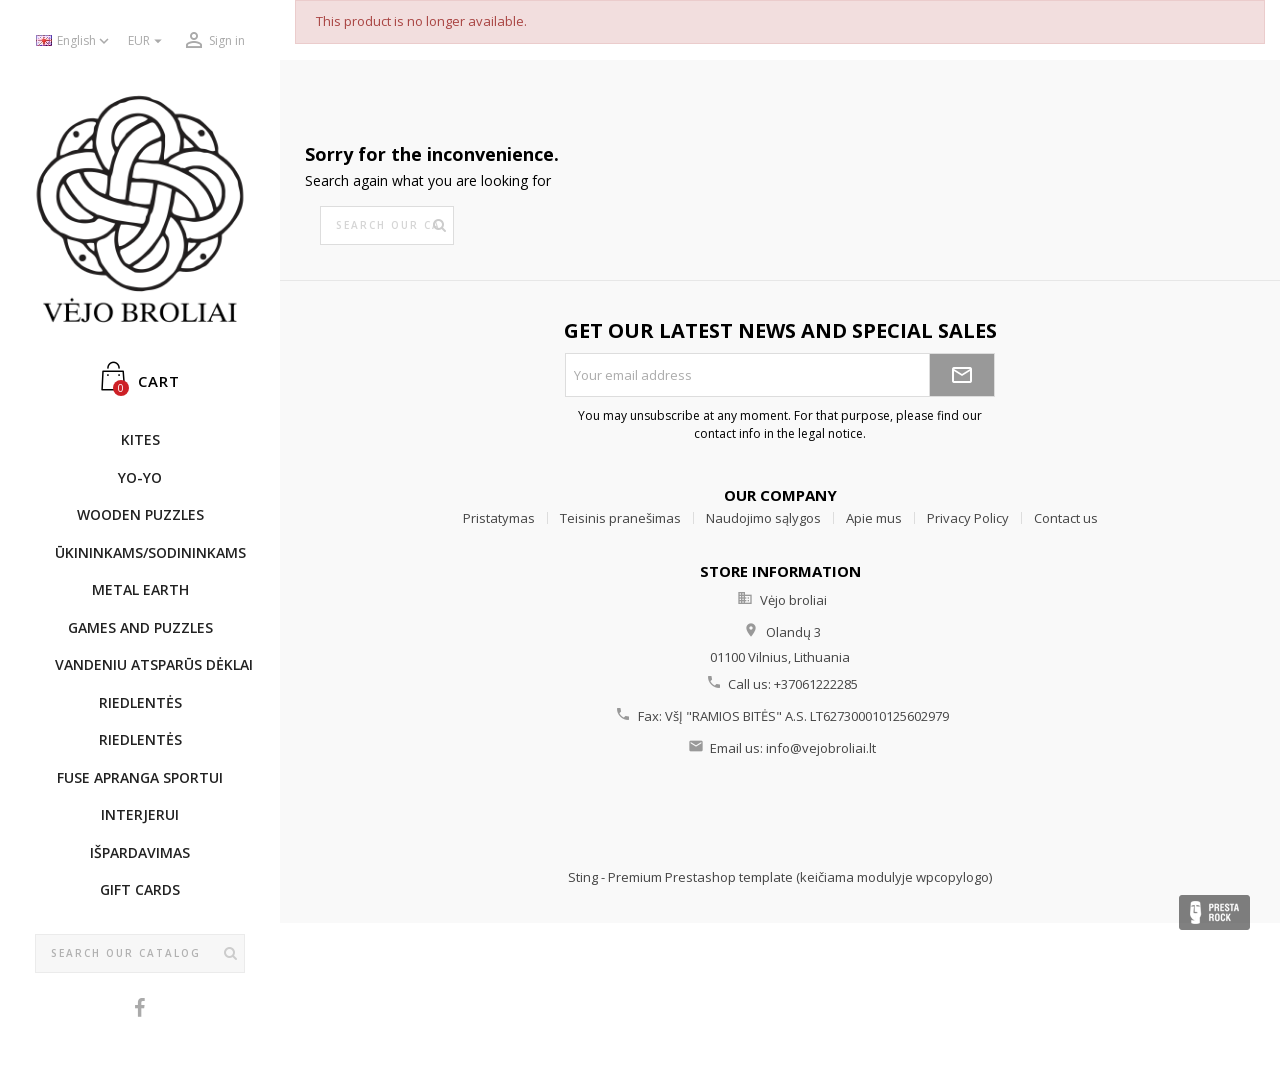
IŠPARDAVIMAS (140, 852)
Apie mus (874, 518)
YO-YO (140, 477)
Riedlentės (140, 702)
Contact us (1066, 518)
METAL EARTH (140, 589)
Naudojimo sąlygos (763, 518)
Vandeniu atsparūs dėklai (150, 664)
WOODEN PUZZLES (140, 514)
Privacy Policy (968, 518)
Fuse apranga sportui (140, 777)
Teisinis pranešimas (620, 518)
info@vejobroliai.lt (821, 748)
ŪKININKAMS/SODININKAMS (150, 552)
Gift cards (140, 889)
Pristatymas (499, 518)
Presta (1214, 912)
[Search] (140, 954)
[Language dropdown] (74, 41)
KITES (140, 439)
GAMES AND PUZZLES (140, 627)
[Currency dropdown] (147, 41)
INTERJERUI (140, 814)
